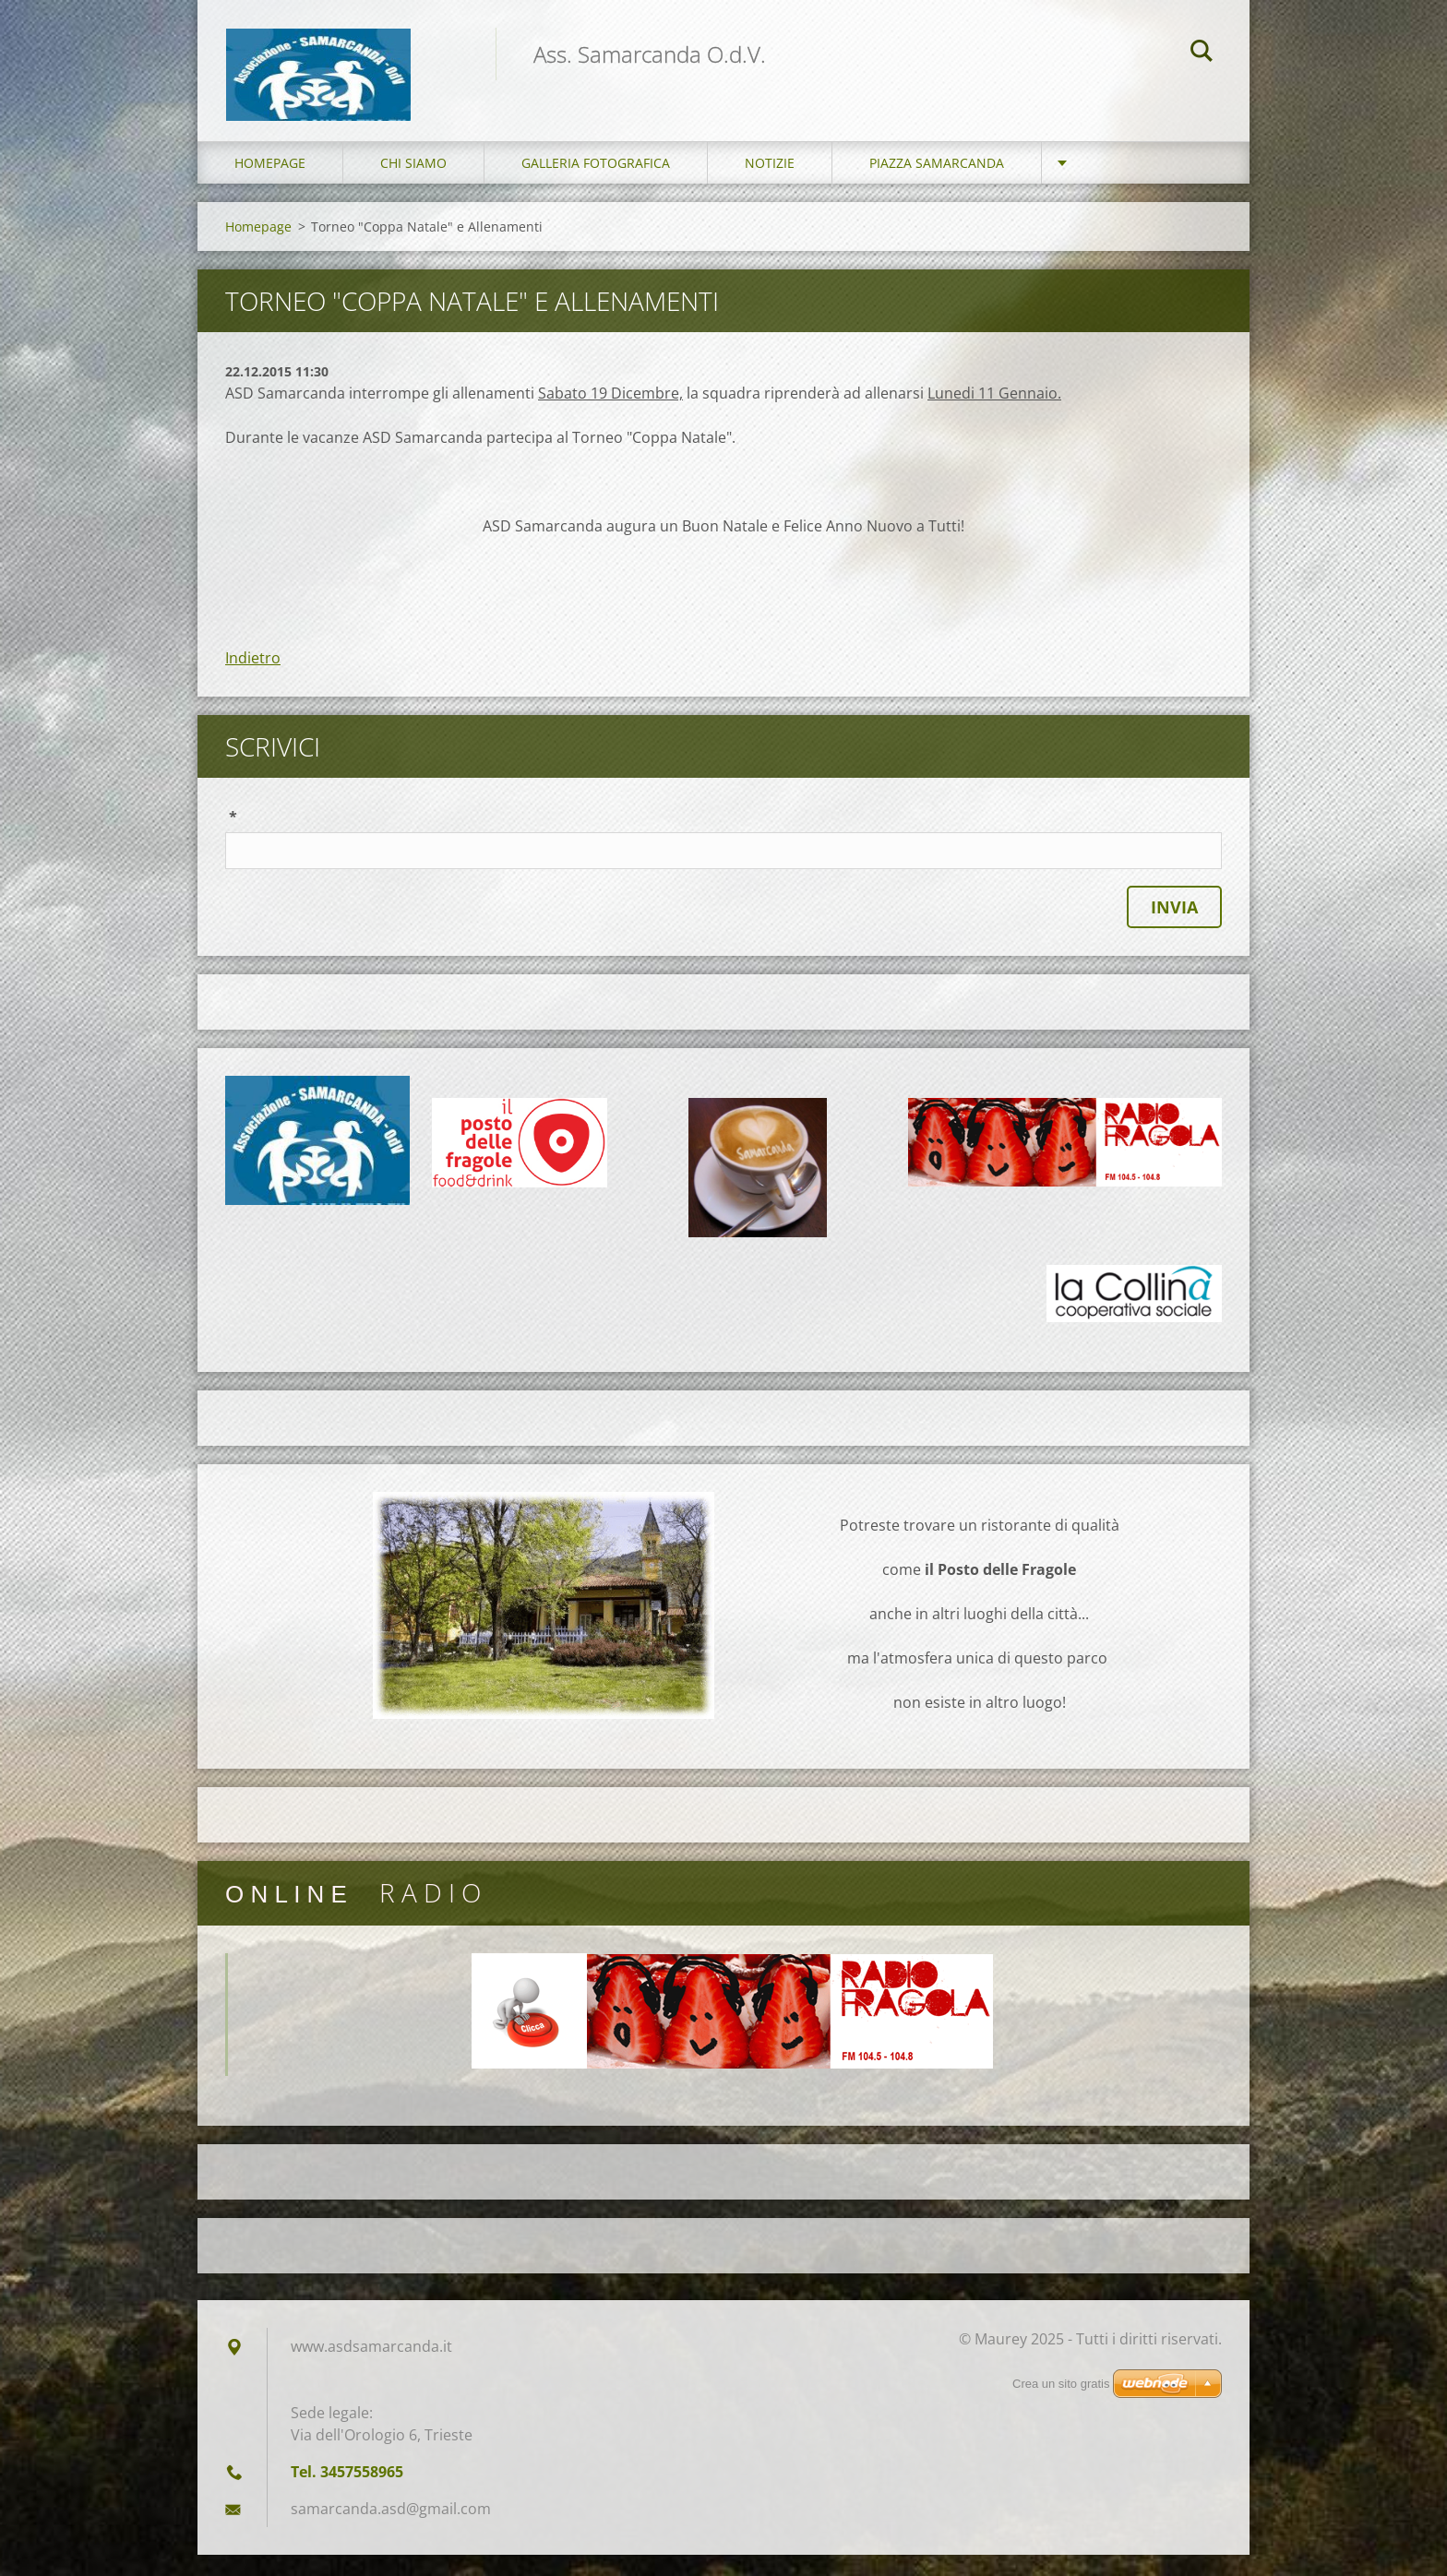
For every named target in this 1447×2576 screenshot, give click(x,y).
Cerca (1201, 53)
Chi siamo (413, 184)
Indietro (253, 679)
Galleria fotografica (595, 184)
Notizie (770, 184)
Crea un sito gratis (1061, 2405)
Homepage (269, 184)
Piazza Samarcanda (936, 184)
